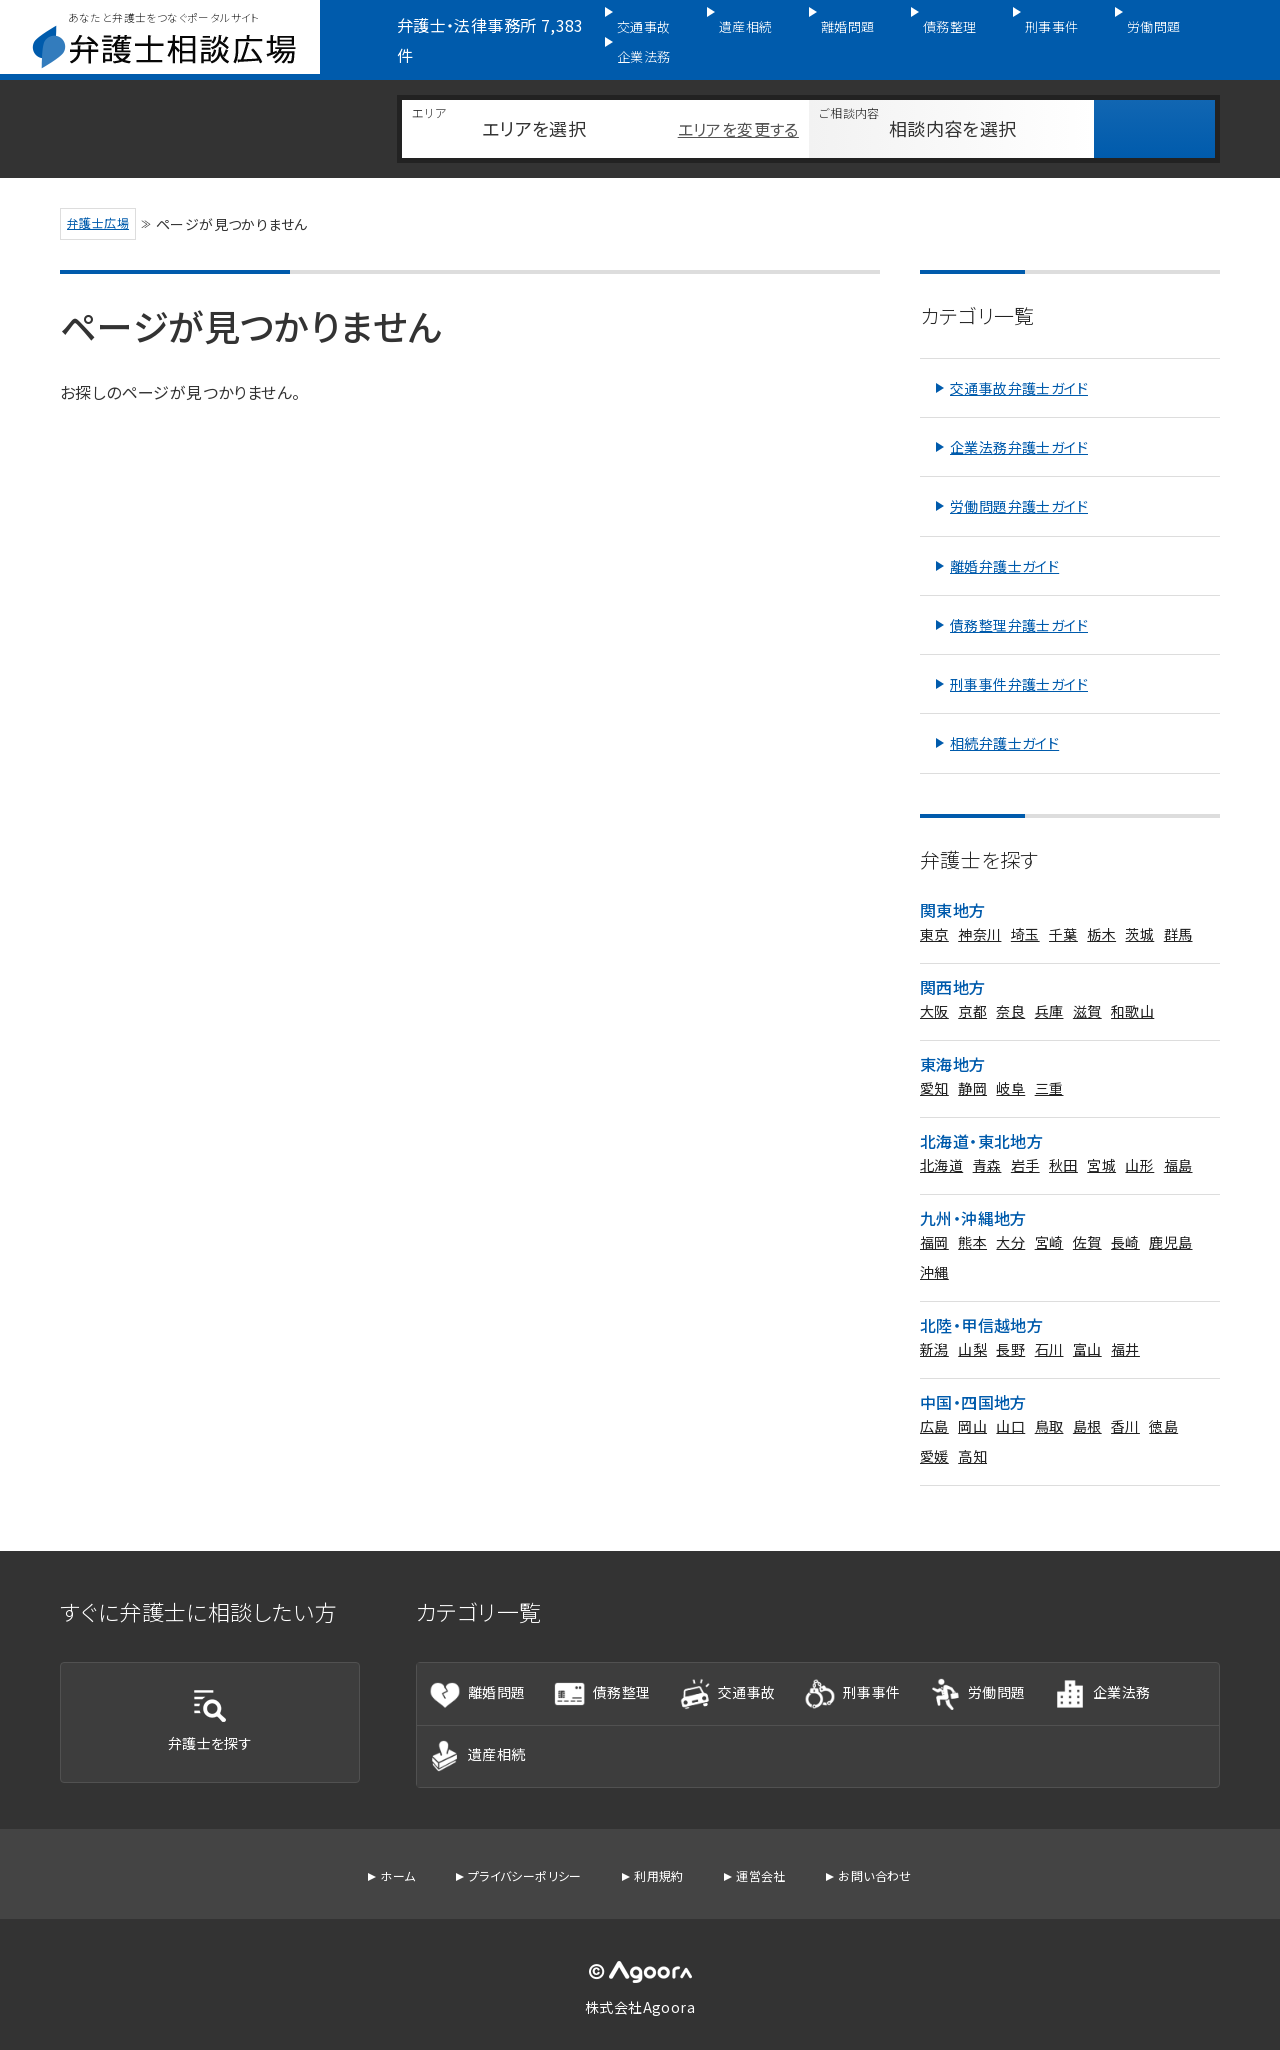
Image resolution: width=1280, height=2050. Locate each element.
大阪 (934, 987)
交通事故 (663, 26)
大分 (1010, 1218)
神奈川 (979, 910)
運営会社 (772, 1870)
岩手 (1025, 1141)
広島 (934, 1402)
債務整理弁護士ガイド (1019, 601)
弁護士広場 (105, 196)
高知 (972, 1432)
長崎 (1125, 1218)
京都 (972, 987)
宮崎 (1049, 1218)
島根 (1087, 1402)
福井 (1125, 1325)
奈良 (1010, 987)
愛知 (934, 1064)
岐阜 (1010, 1064)
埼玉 (1025, 910)
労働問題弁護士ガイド (1019, 482)
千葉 (1063, 910)
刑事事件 (1031, 26)
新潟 (934, 1325)
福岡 (934, 1218)
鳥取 (1049, 1402)
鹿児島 (1170, 1218)
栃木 (1101, 910)
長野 (1010, 1325)
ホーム (375, 1870)
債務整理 (939, 26)
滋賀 (1087, 987)
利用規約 (662, 1870)
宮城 (1101, 1141)
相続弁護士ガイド (1004, 719)
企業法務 (1215, 26)
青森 (987, 1141)
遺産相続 (755, 26)
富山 (1087, 1325)
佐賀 (1087, 1218)
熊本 (972, 1218)
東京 (934, 910)
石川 (1049, 1325)
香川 (1125, 1402)
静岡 (972, 1064)
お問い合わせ (894, 1870)
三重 (1049, 1064)
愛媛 (934, 1432)
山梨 (972, 1325)
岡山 (972, 1402)
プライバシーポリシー (515, 1870)
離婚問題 (847, 26)
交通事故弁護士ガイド (1019, 364)
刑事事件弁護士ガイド (1019, 660)
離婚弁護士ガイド (1004, 542)
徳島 (1163, 1402)
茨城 (1139, 910)
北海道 (941, 1141)
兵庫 (1049, 987)
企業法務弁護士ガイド (1019, 423)
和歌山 (1132, 987)
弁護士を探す (210, 1705)
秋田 (1063, 1141)
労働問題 (1123, 26)
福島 (1178, 1141)
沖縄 (934, 1248)
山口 (1010, 1402)
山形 (1139, 1141)
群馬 (1178, 910)
